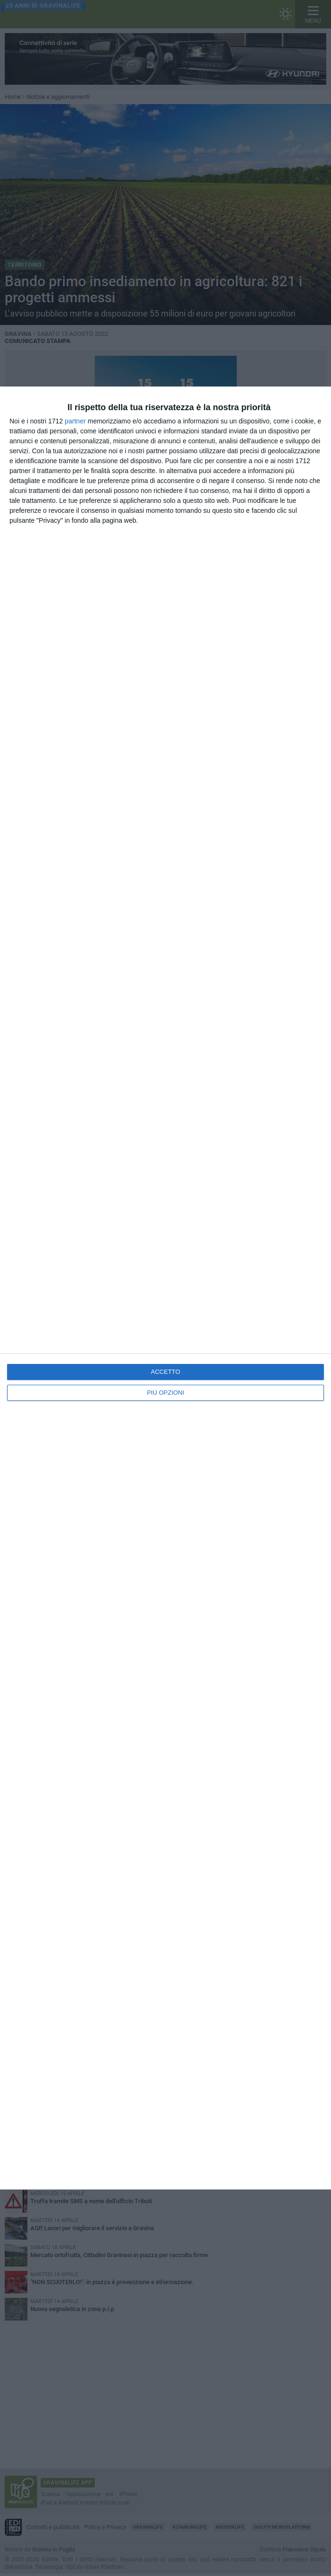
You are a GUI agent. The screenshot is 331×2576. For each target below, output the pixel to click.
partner (75, 421)
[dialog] (165, 1288)
